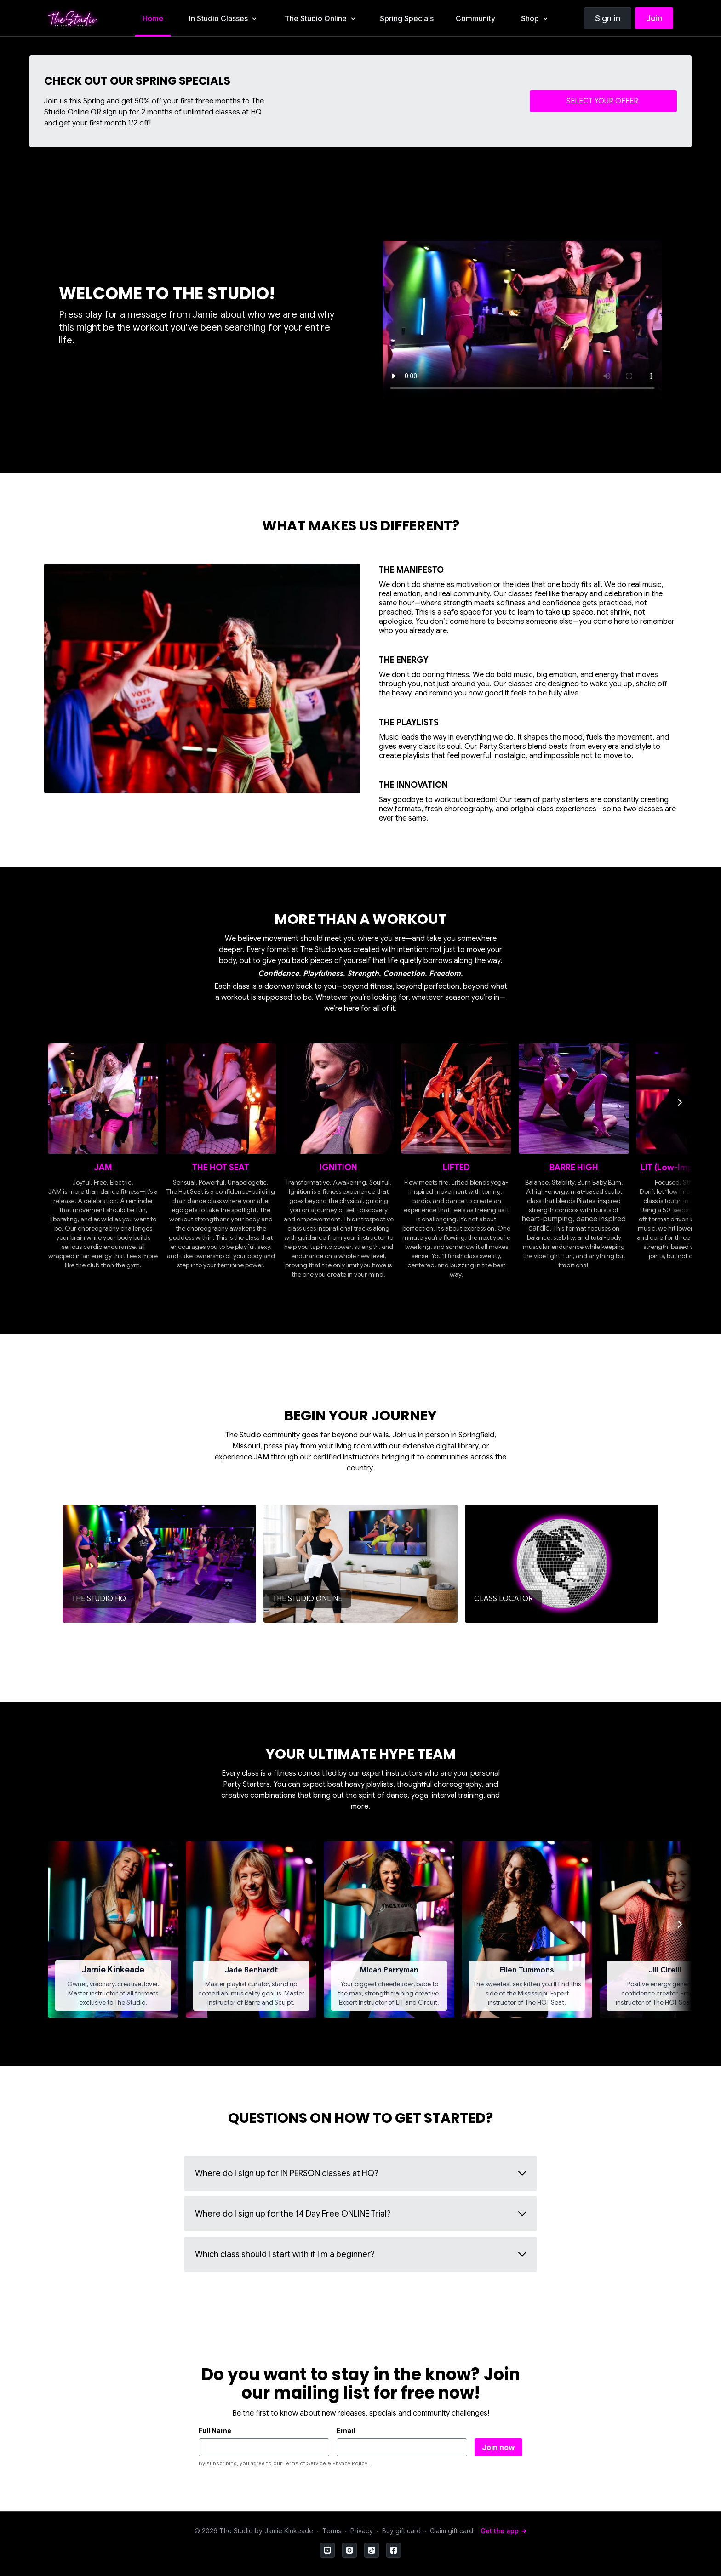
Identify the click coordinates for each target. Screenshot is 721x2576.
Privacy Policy (349, 2463)
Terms (331, 2531)
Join (654, 18)
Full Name (215, 2430)
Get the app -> (503, 2531)
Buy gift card (401, 2531)
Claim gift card (451, 2531)
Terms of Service (304, 2463)
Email (346, 2430)
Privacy (361, 2531)
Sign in (607, 18)
